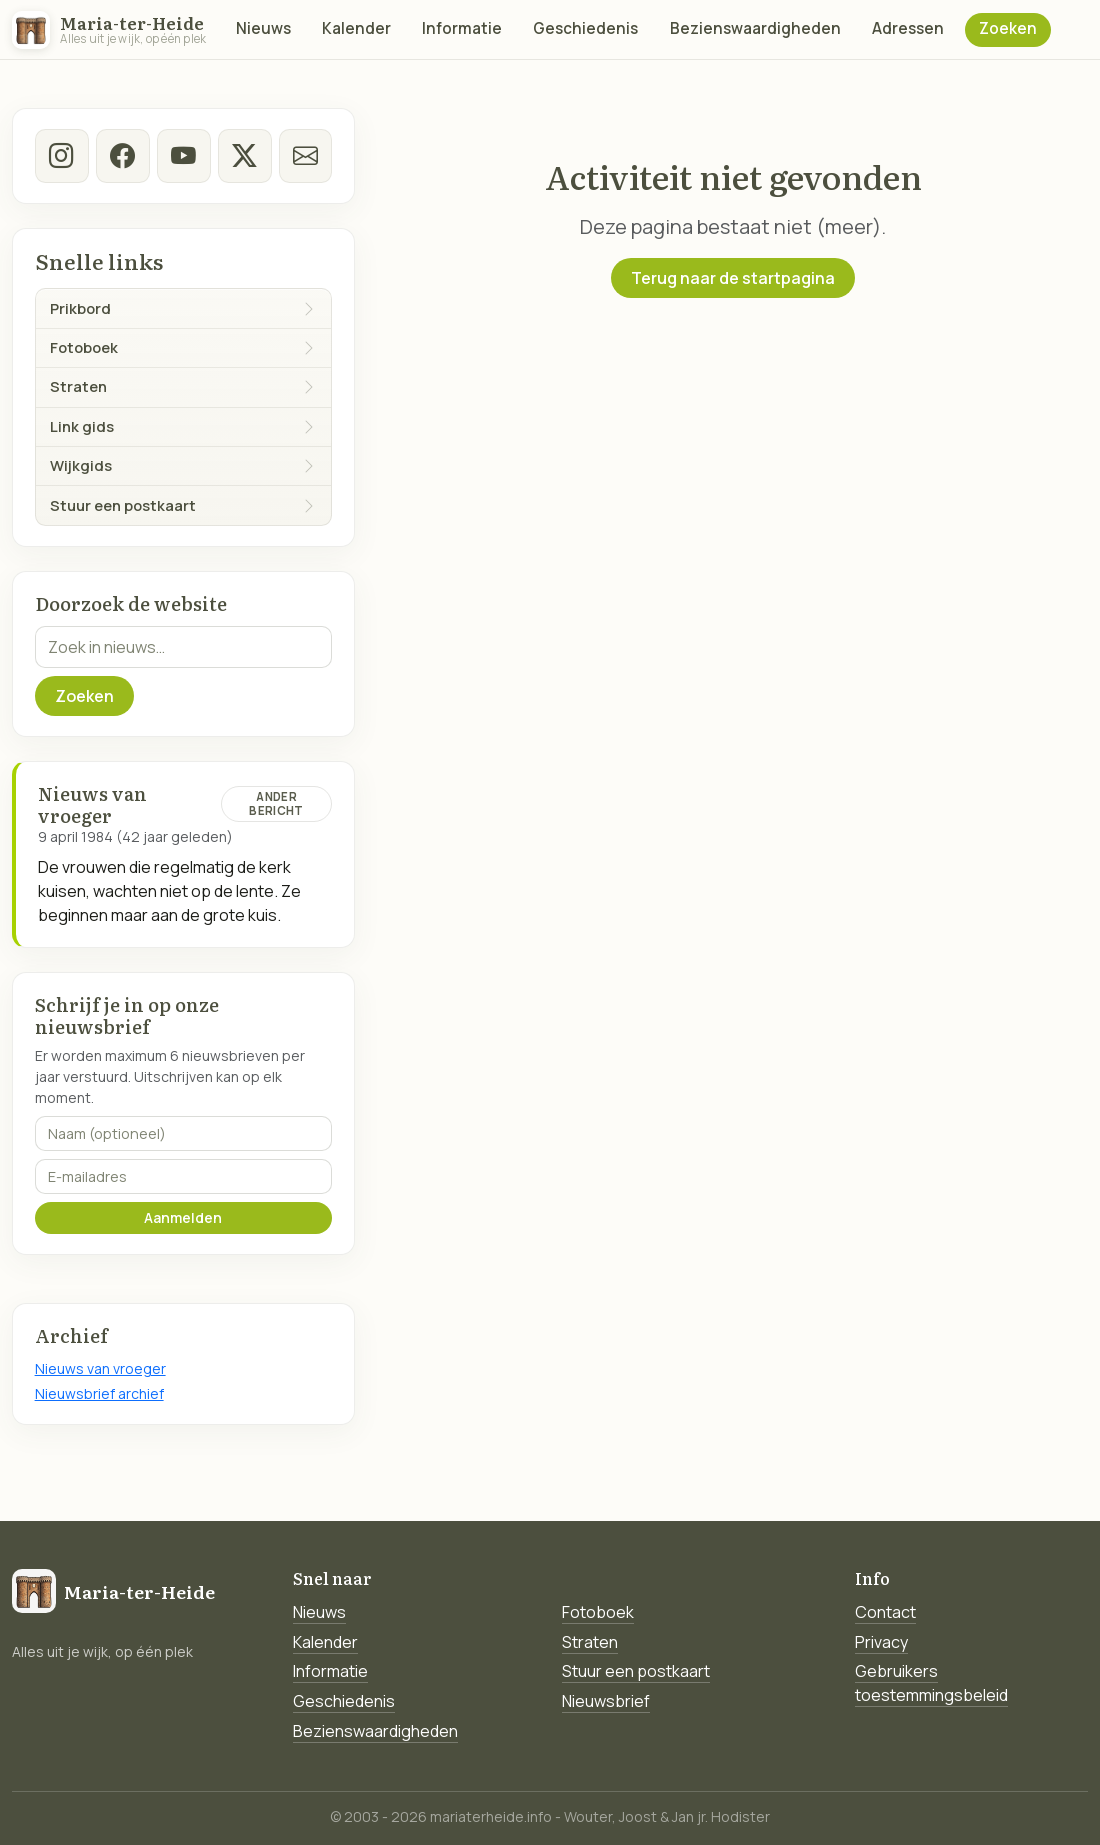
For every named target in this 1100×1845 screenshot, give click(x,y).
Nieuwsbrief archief (99, 1393)
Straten (590, 1642)
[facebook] (123, 156)
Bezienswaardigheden (755, 28)
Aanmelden (183, 1217)
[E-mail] (305, 156)
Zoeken (1008, 28)
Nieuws (263, 28)
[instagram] (62, 156)
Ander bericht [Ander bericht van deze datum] (276, 803)
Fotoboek (598, 1612)
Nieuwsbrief (606, 1701)
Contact (885, 1612)
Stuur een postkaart (636, 1671)
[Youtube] (183, 156)
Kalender (356, 28)
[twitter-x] (244, 156)
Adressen (908, 28)
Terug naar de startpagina (733, 278)
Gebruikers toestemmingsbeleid (931, 1683)
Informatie (462, 28)
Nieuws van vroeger (100, 1368)
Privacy (881, 1642)
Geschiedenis (585, 28)
